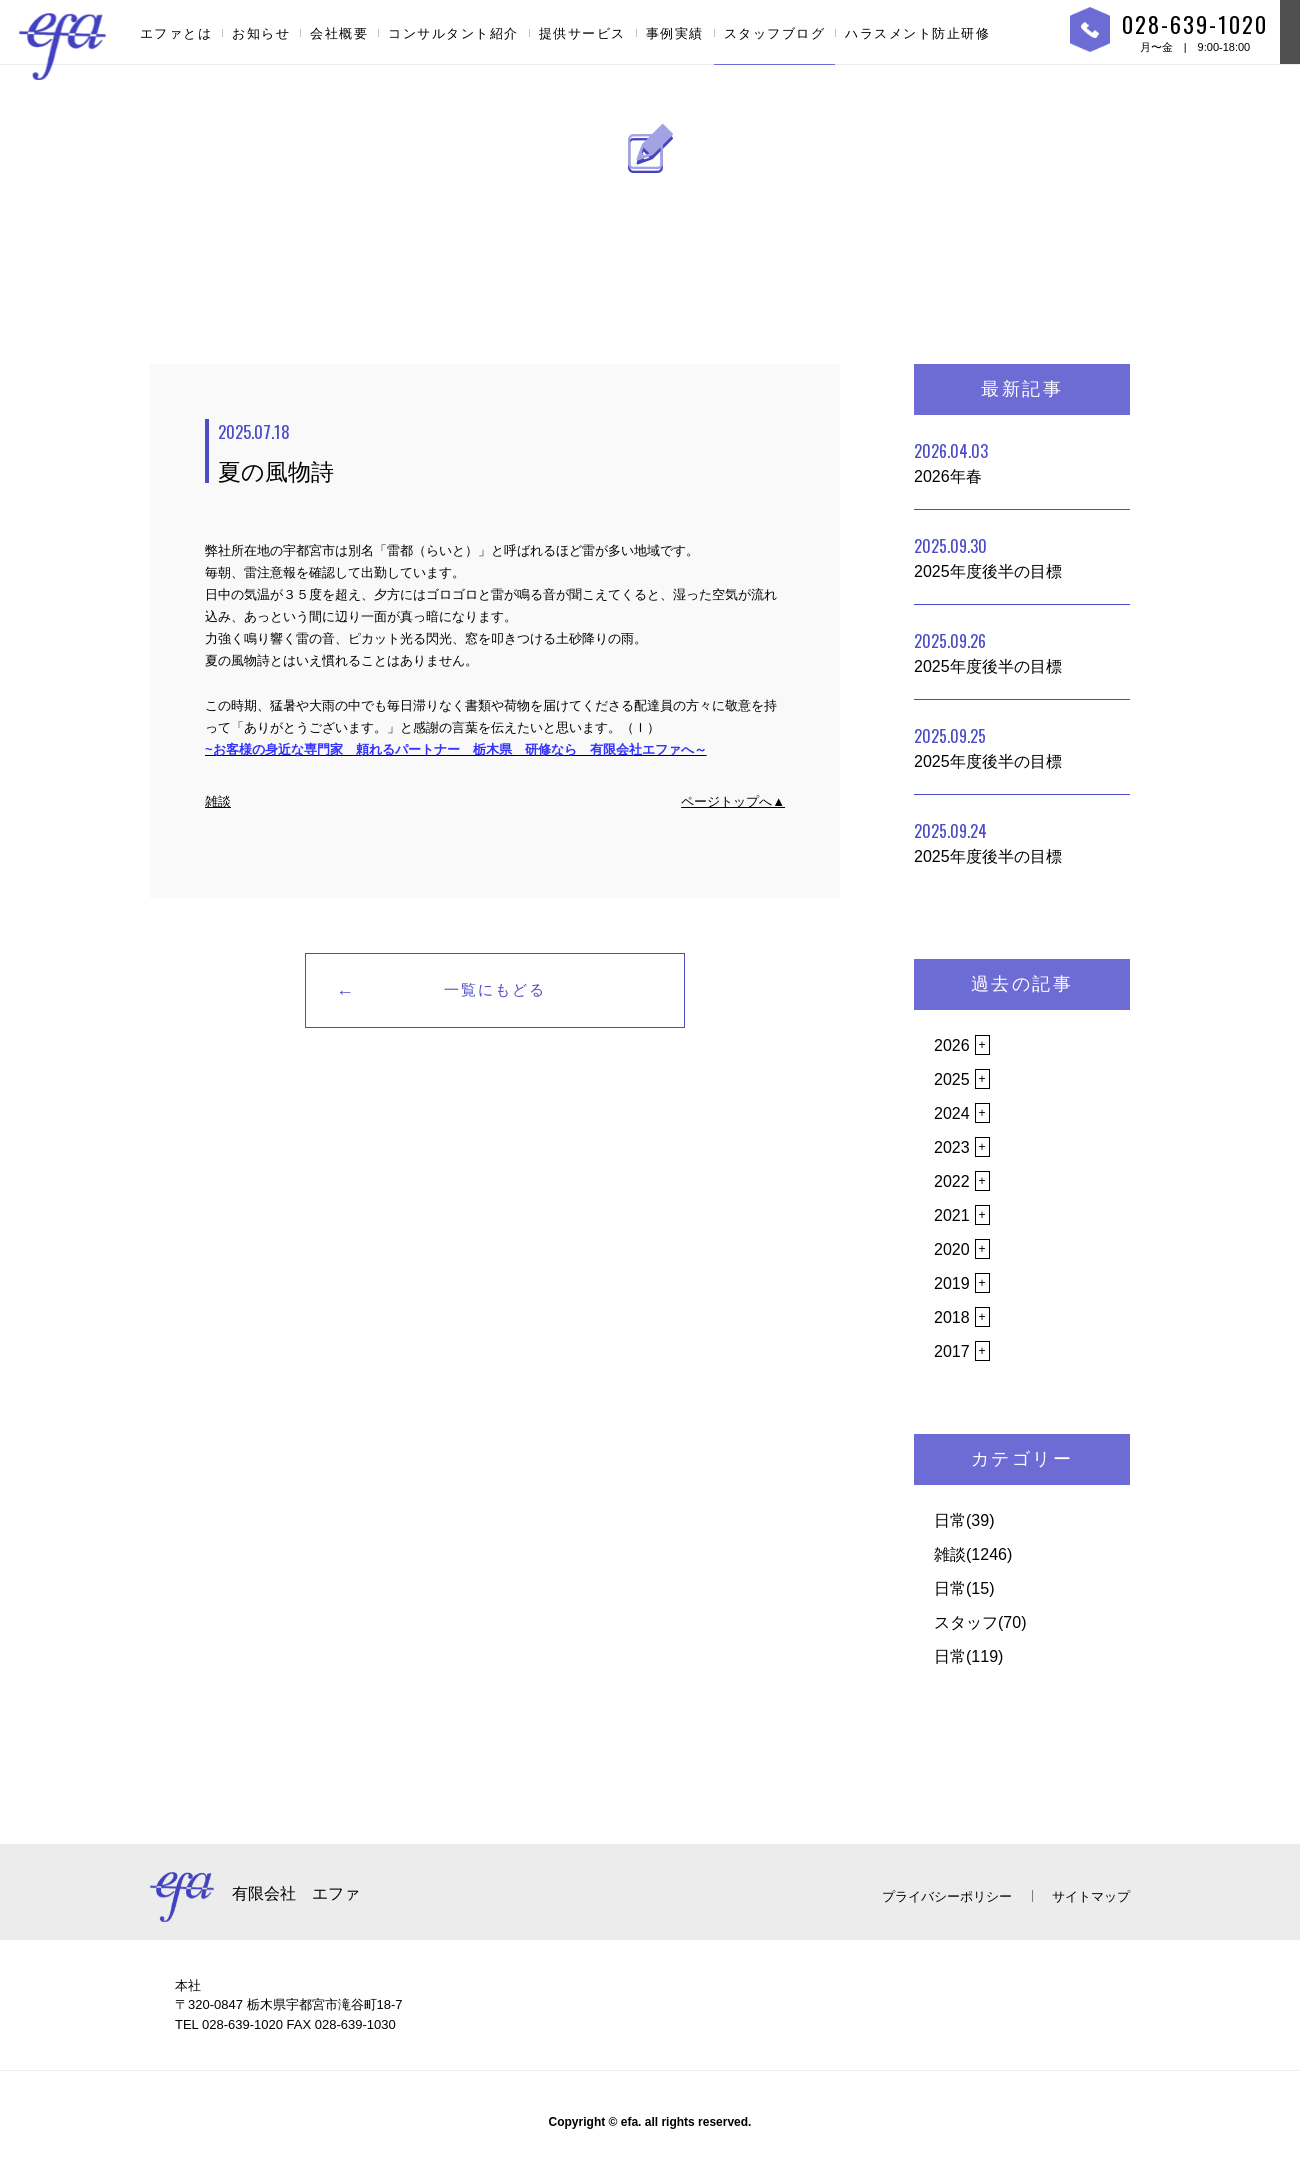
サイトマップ (1091, 1896)
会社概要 (339, 33)
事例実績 (675, 33)
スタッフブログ (775, 33)
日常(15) (964, 1588)
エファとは (176, 33)
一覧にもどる (495, 989)
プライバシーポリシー (947, 1896)
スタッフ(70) (980, 1622)
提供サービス (582, 33)
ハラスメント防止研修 (917, 33)
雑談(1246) (973, 1554)
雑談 (218, 801)
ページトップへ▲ (733, 801)
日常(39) (964, 1520)
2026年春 (951, 462)
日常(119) (968, 1656)
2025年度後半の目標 (988, 557)
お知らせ (261, 33)
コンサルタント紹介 (453, 33)
